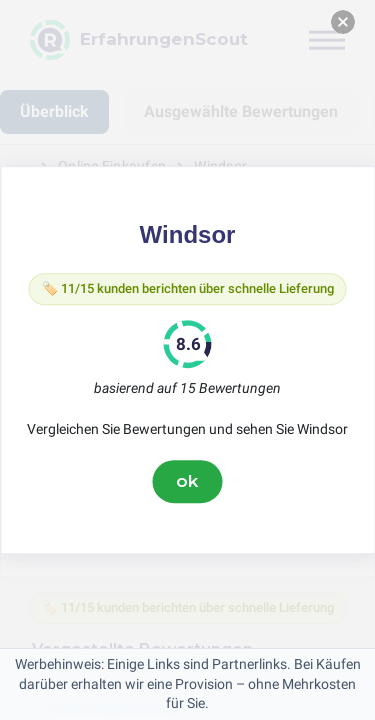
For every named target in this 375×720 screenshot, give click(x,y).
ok (188, 481)
